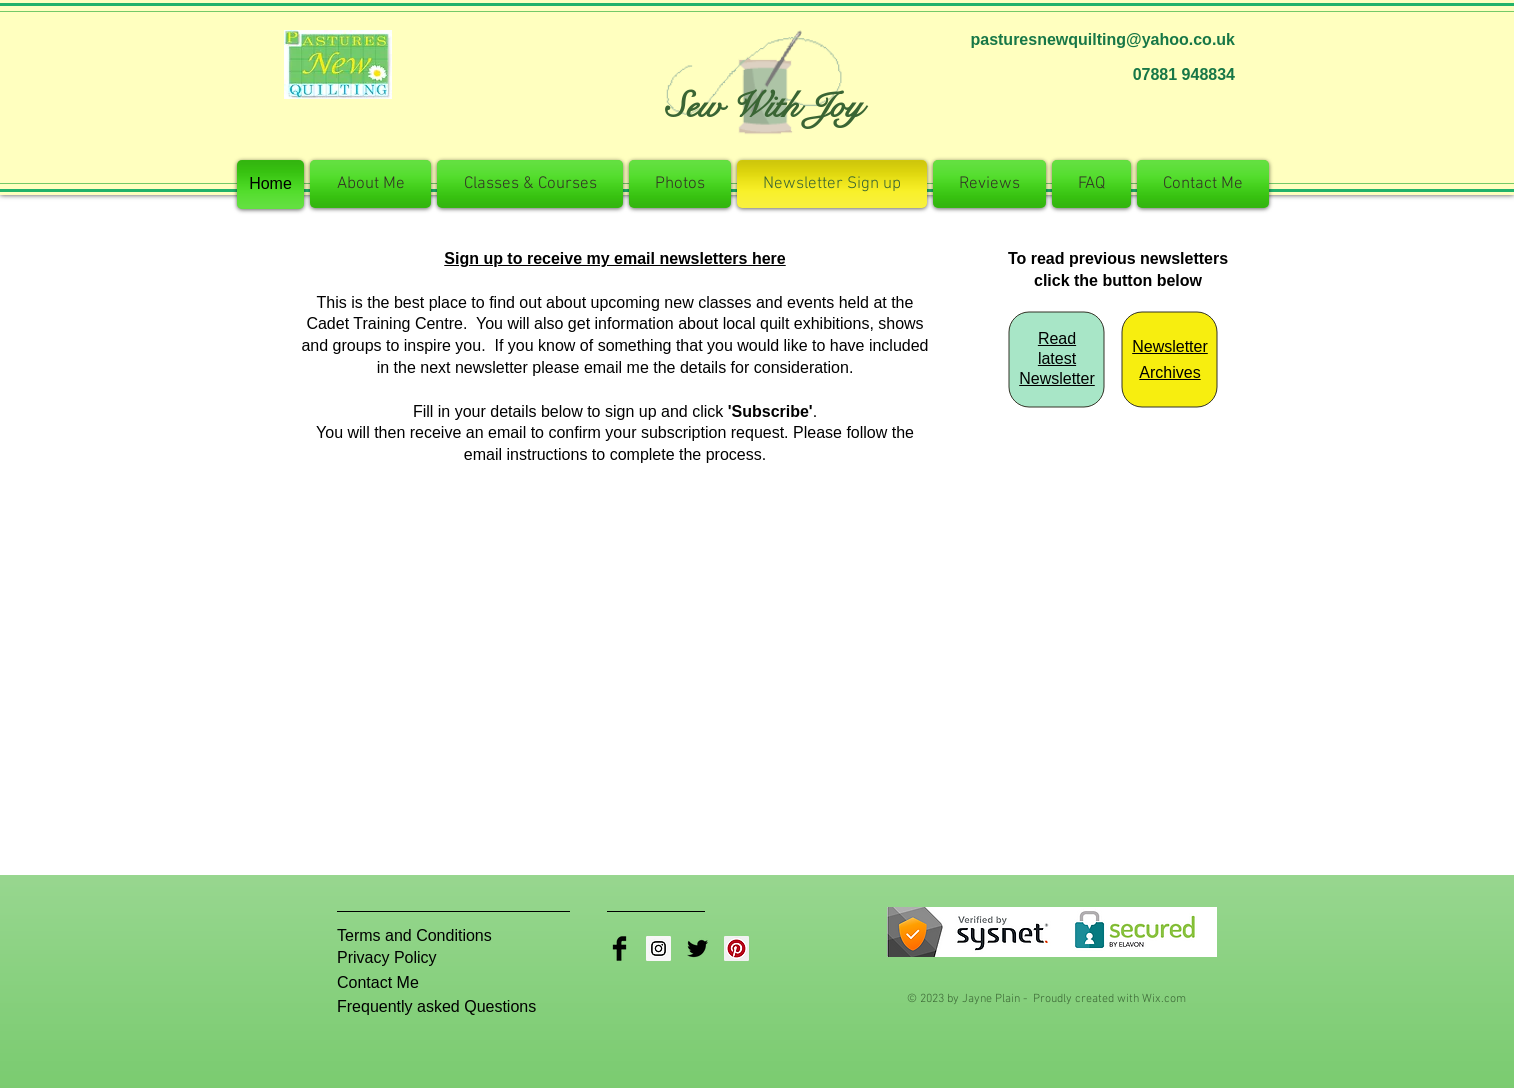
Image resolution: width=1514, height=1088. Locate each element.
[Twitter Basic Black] (697, 948)
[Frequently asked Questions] (442, 1007)
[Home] (270, 184)
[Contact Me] (387, 982)
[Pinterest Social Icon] (736, 948)
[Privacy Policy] (399, 958)
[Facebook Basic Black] (619, 948)
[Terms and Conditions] (414, 936)
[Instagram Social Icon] (658, 948)
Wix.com (1164, 999)
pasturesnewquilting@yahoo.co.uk (1102, 39)
